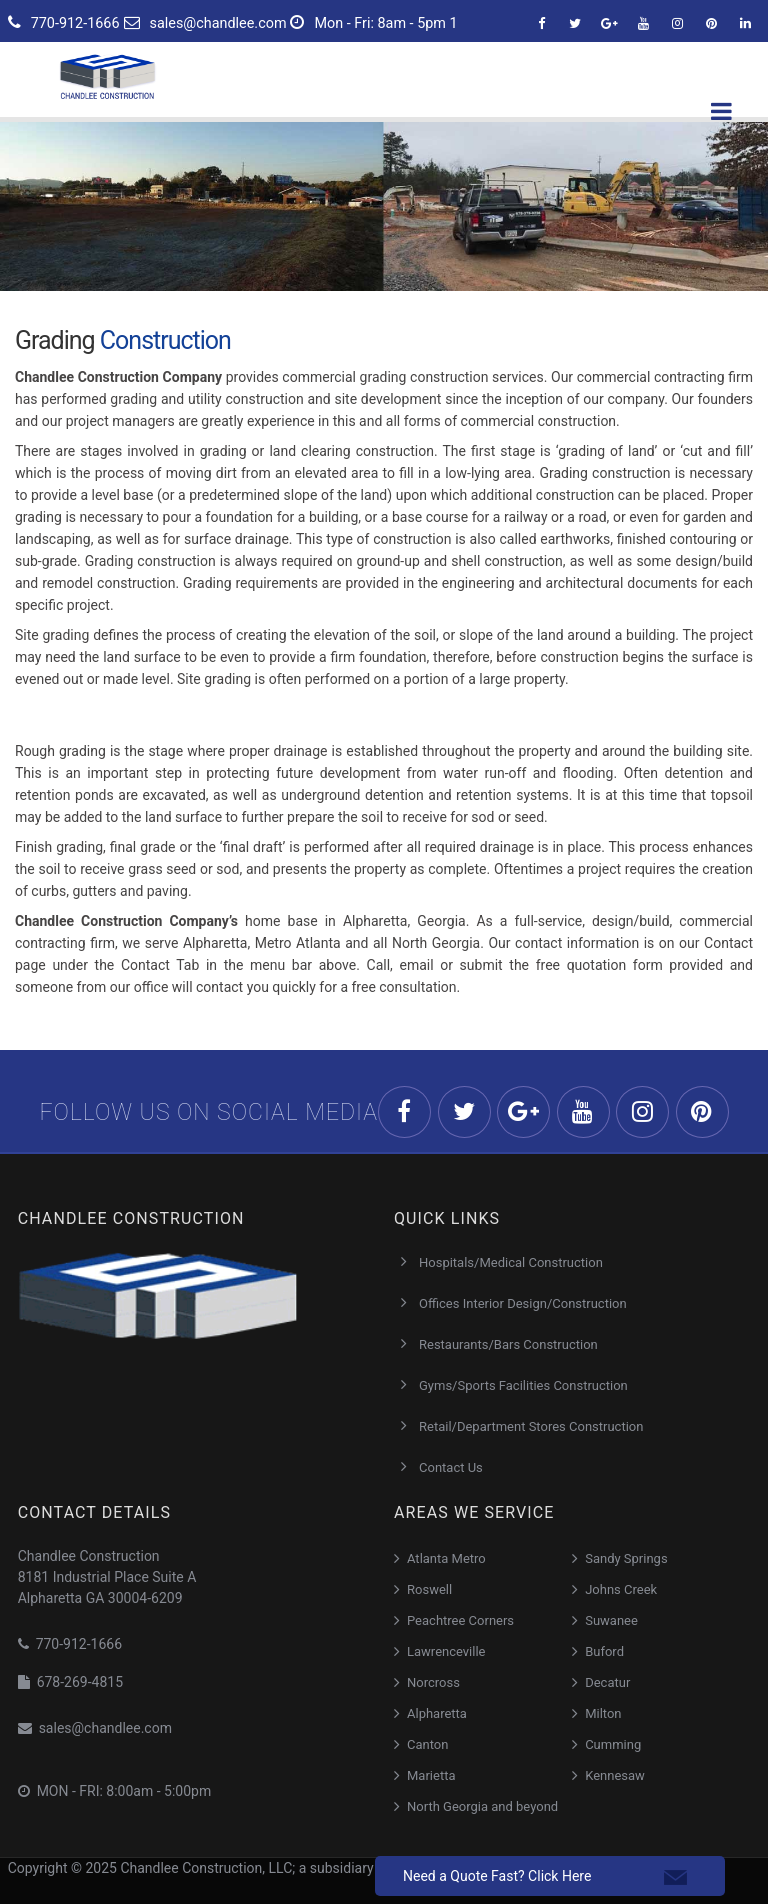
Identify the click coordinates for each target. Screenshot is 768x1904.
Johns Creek (621, 1589)
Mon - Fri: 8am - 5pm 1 (373, 23)
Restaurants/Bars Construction (508, 1344)
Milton (603, 1713)
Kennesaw (615, 1775)
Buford (604, 1651)
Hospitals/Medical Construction (511, 1262)
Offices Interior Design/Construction (523, 1303)
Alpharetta (437, 1713)
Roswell (429, 1589)
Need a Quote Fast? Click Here (497, 1876)
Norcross (433, 1682)
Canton (427, 1744)
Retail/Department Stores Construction (531, 1426)
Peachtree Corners (460, 1620)
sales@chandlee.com (205, 23)
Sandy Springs (626, 1558)
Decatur (607, 1682)
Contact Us (451, 1467)
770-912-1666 (64, 23)
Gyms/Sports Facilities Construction (523, 1385)
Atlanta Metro (446, 1558)
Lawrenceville (446, 1651)
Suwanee (611, 1620)
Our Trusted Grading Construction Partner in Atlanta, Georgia (209, 1009)
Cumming (613, 1744)
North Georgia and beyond (482, 1806)
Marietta (431, 1775)
